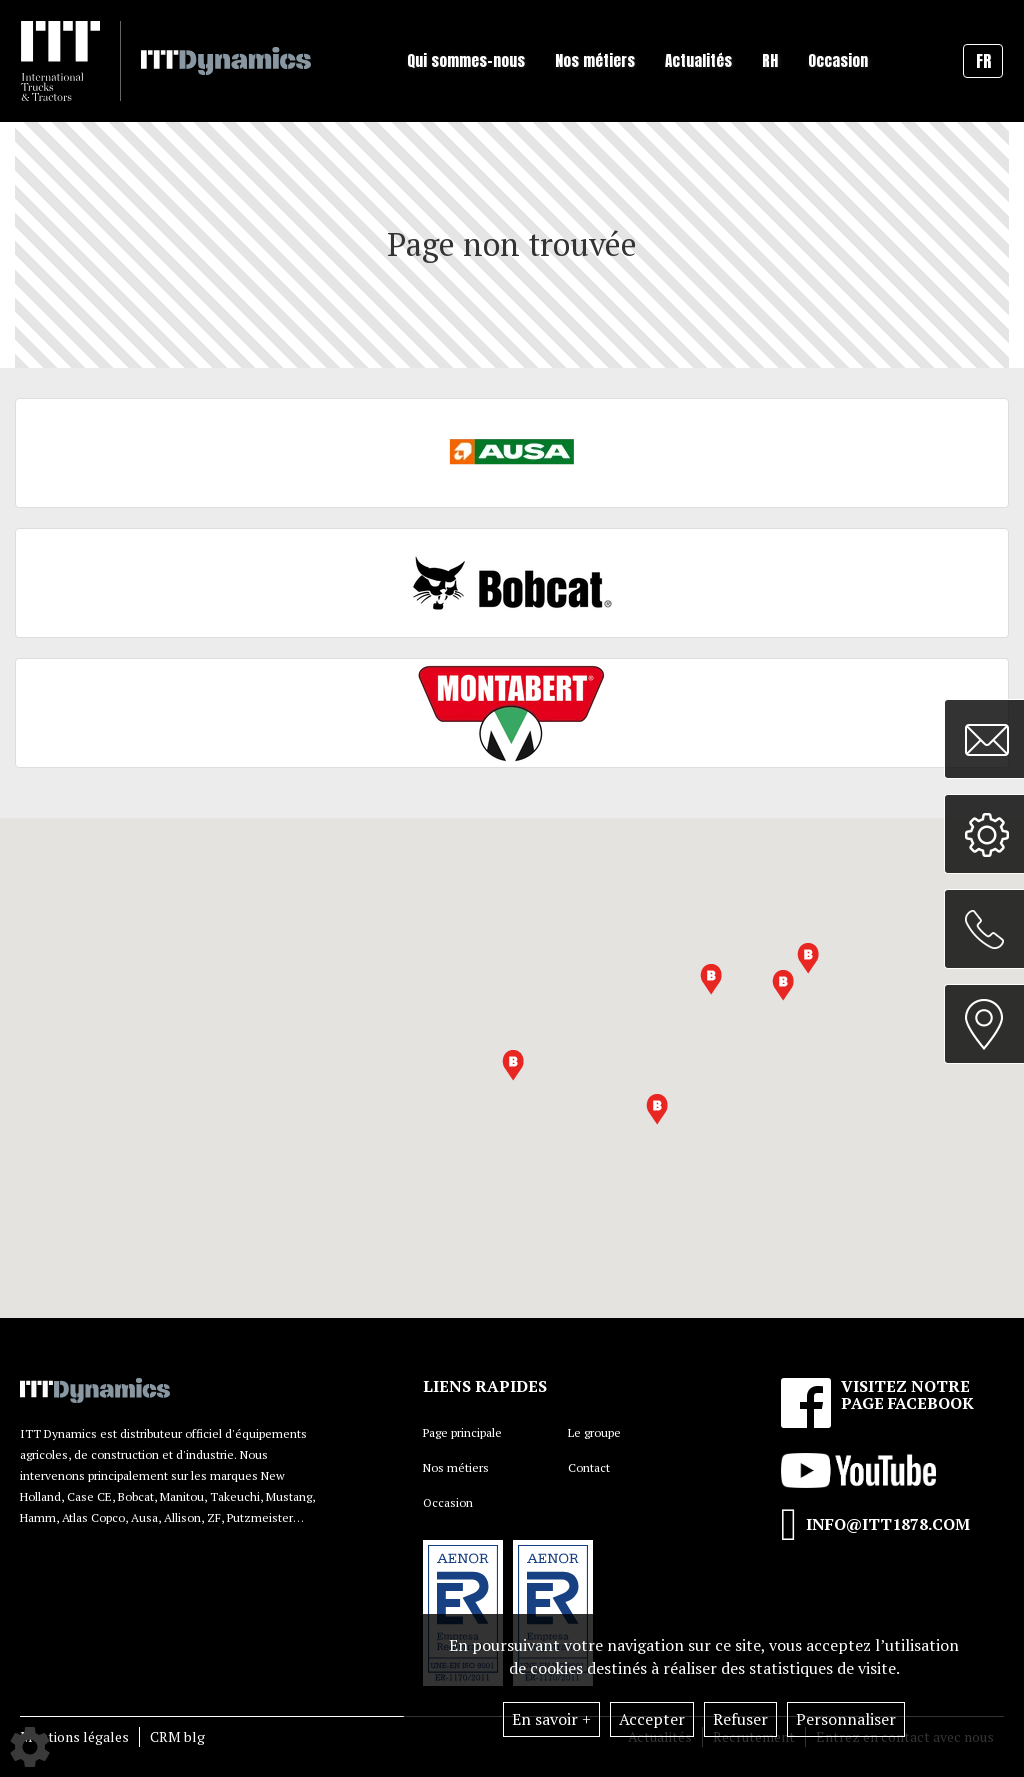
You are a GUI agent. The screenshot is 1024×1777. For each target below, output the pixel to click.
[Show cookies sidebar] (30, 1747)
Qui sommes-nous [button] (466, 60)
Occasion (838, 60)
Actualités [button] (698, 60)
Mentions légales (74, 1736)
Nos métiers (456, 1467)
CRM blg (177, 1736)
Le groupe (594, 1432)
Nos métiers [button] (595, 60)
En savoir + (551, 1719)
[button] (711, 979)
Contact (589, 1467)
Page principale (462, 1432)
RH (770, 60)
